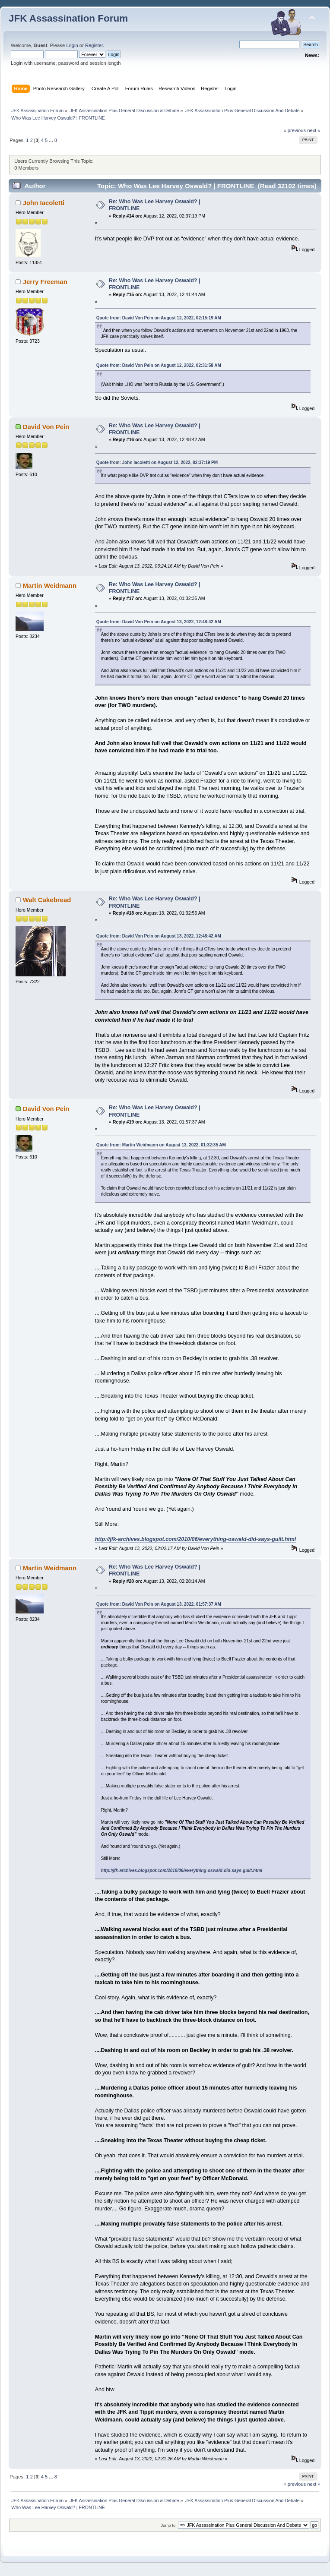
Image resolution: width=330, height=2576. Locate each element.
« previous (294, 130)
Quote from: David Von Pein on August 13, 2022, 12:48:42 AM (158, 621)
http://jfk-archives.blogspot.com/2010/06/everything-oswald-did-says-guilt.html (195, 1539)
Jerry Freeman (45, 281)
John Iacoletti (43, 202)
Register (94, 45)
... (51, 140)
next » (313, 130)
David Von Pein (46, 426)
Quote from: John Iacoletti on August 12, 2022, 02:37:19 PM (157, 462)
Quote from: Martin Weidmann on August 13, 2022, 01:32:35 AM (161, 1145)
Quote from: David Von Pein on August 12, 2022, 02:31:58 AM (158, 365)
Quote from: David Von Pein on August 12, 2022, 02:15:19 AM (158, 318)
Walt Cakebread (47, 899)
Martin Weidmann (49, 585)
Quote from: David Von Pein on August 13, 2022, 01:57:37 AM (158, 1604)
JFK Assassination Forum (68, 18)
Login (72, 45)
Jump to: (169, 2525)
